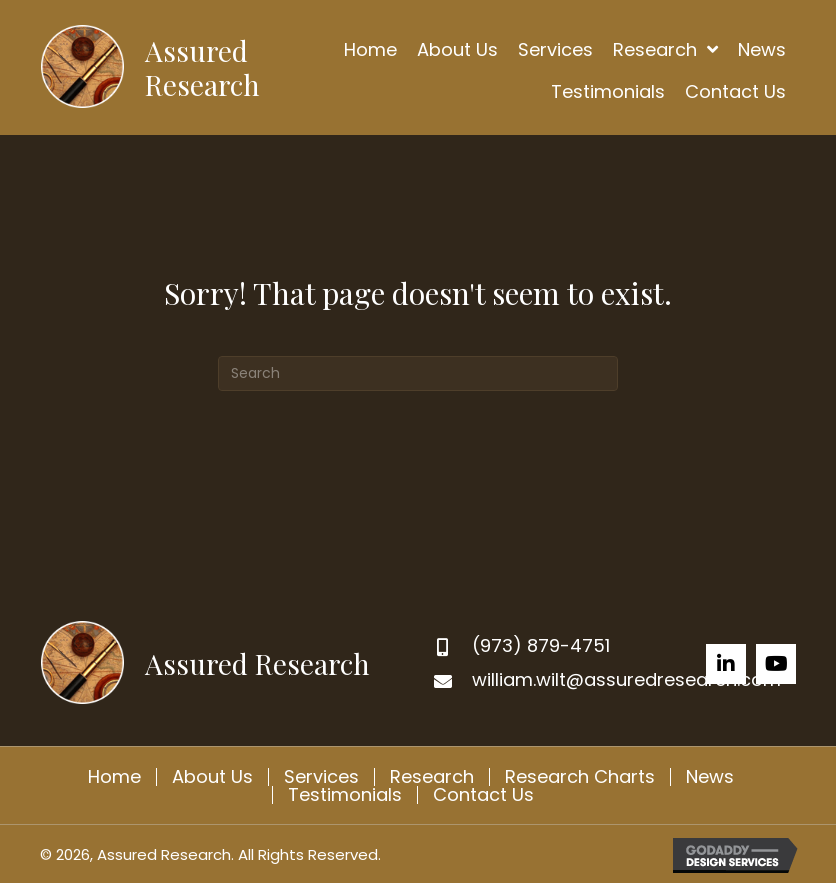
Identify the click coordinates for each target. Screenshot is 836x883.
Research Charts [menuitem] (580, 777)
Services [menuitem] (321, 777)
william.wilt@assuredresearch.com (626, 679)
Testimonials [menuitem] (345, 795)
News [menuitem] (710, 777)
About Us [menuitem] (212, 777)
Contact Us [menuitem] (483, 795)
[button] (726, 664)
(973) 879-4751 (541, 645)
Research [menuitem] (432, 777)
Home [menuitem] (114, 777)
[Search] (418, 373)
